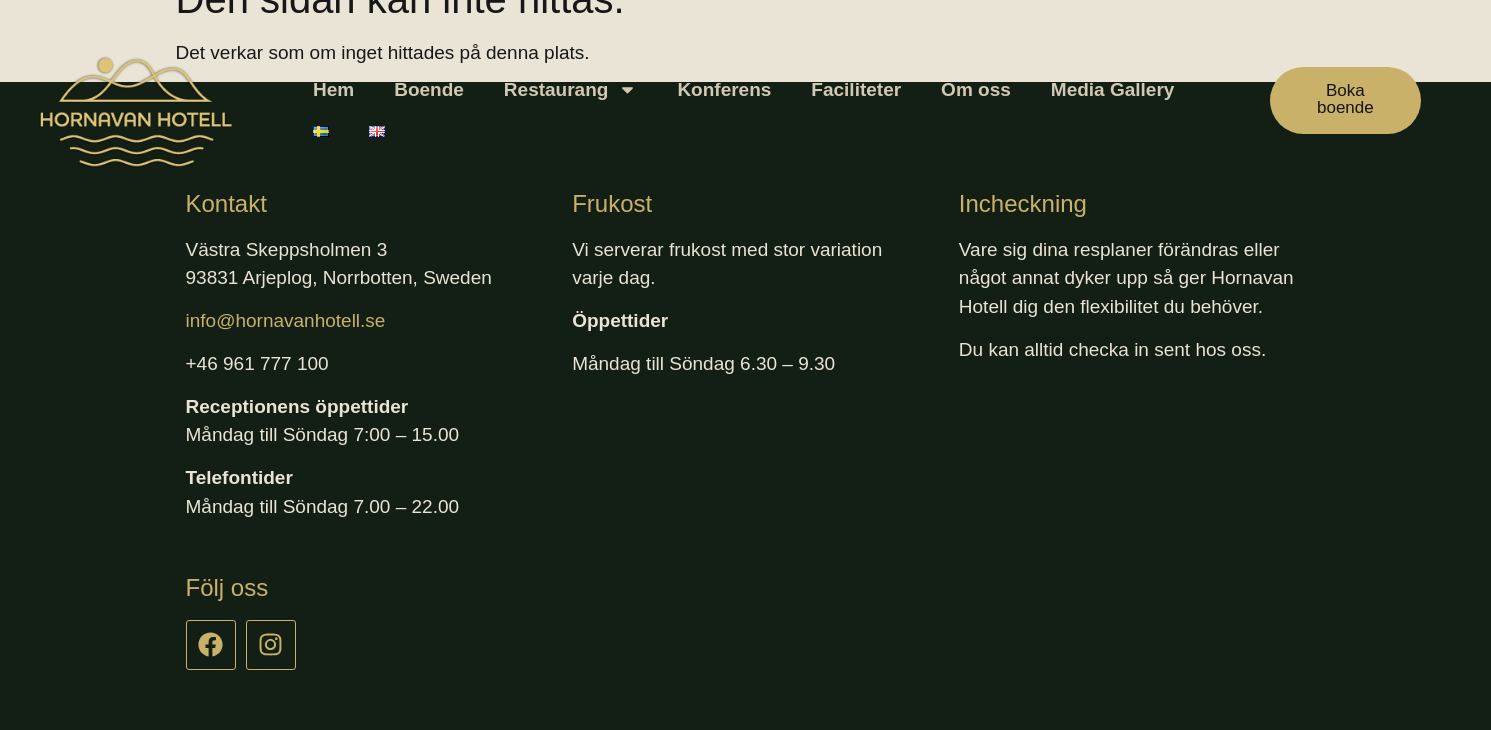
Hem (333, 89)
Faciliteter (856, 89)
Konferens (724, 89)
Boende (429, 89)
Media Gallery (1113, 89)
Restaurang (571, 89)
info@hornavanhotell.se (286, 320)
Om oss (976, 89)
